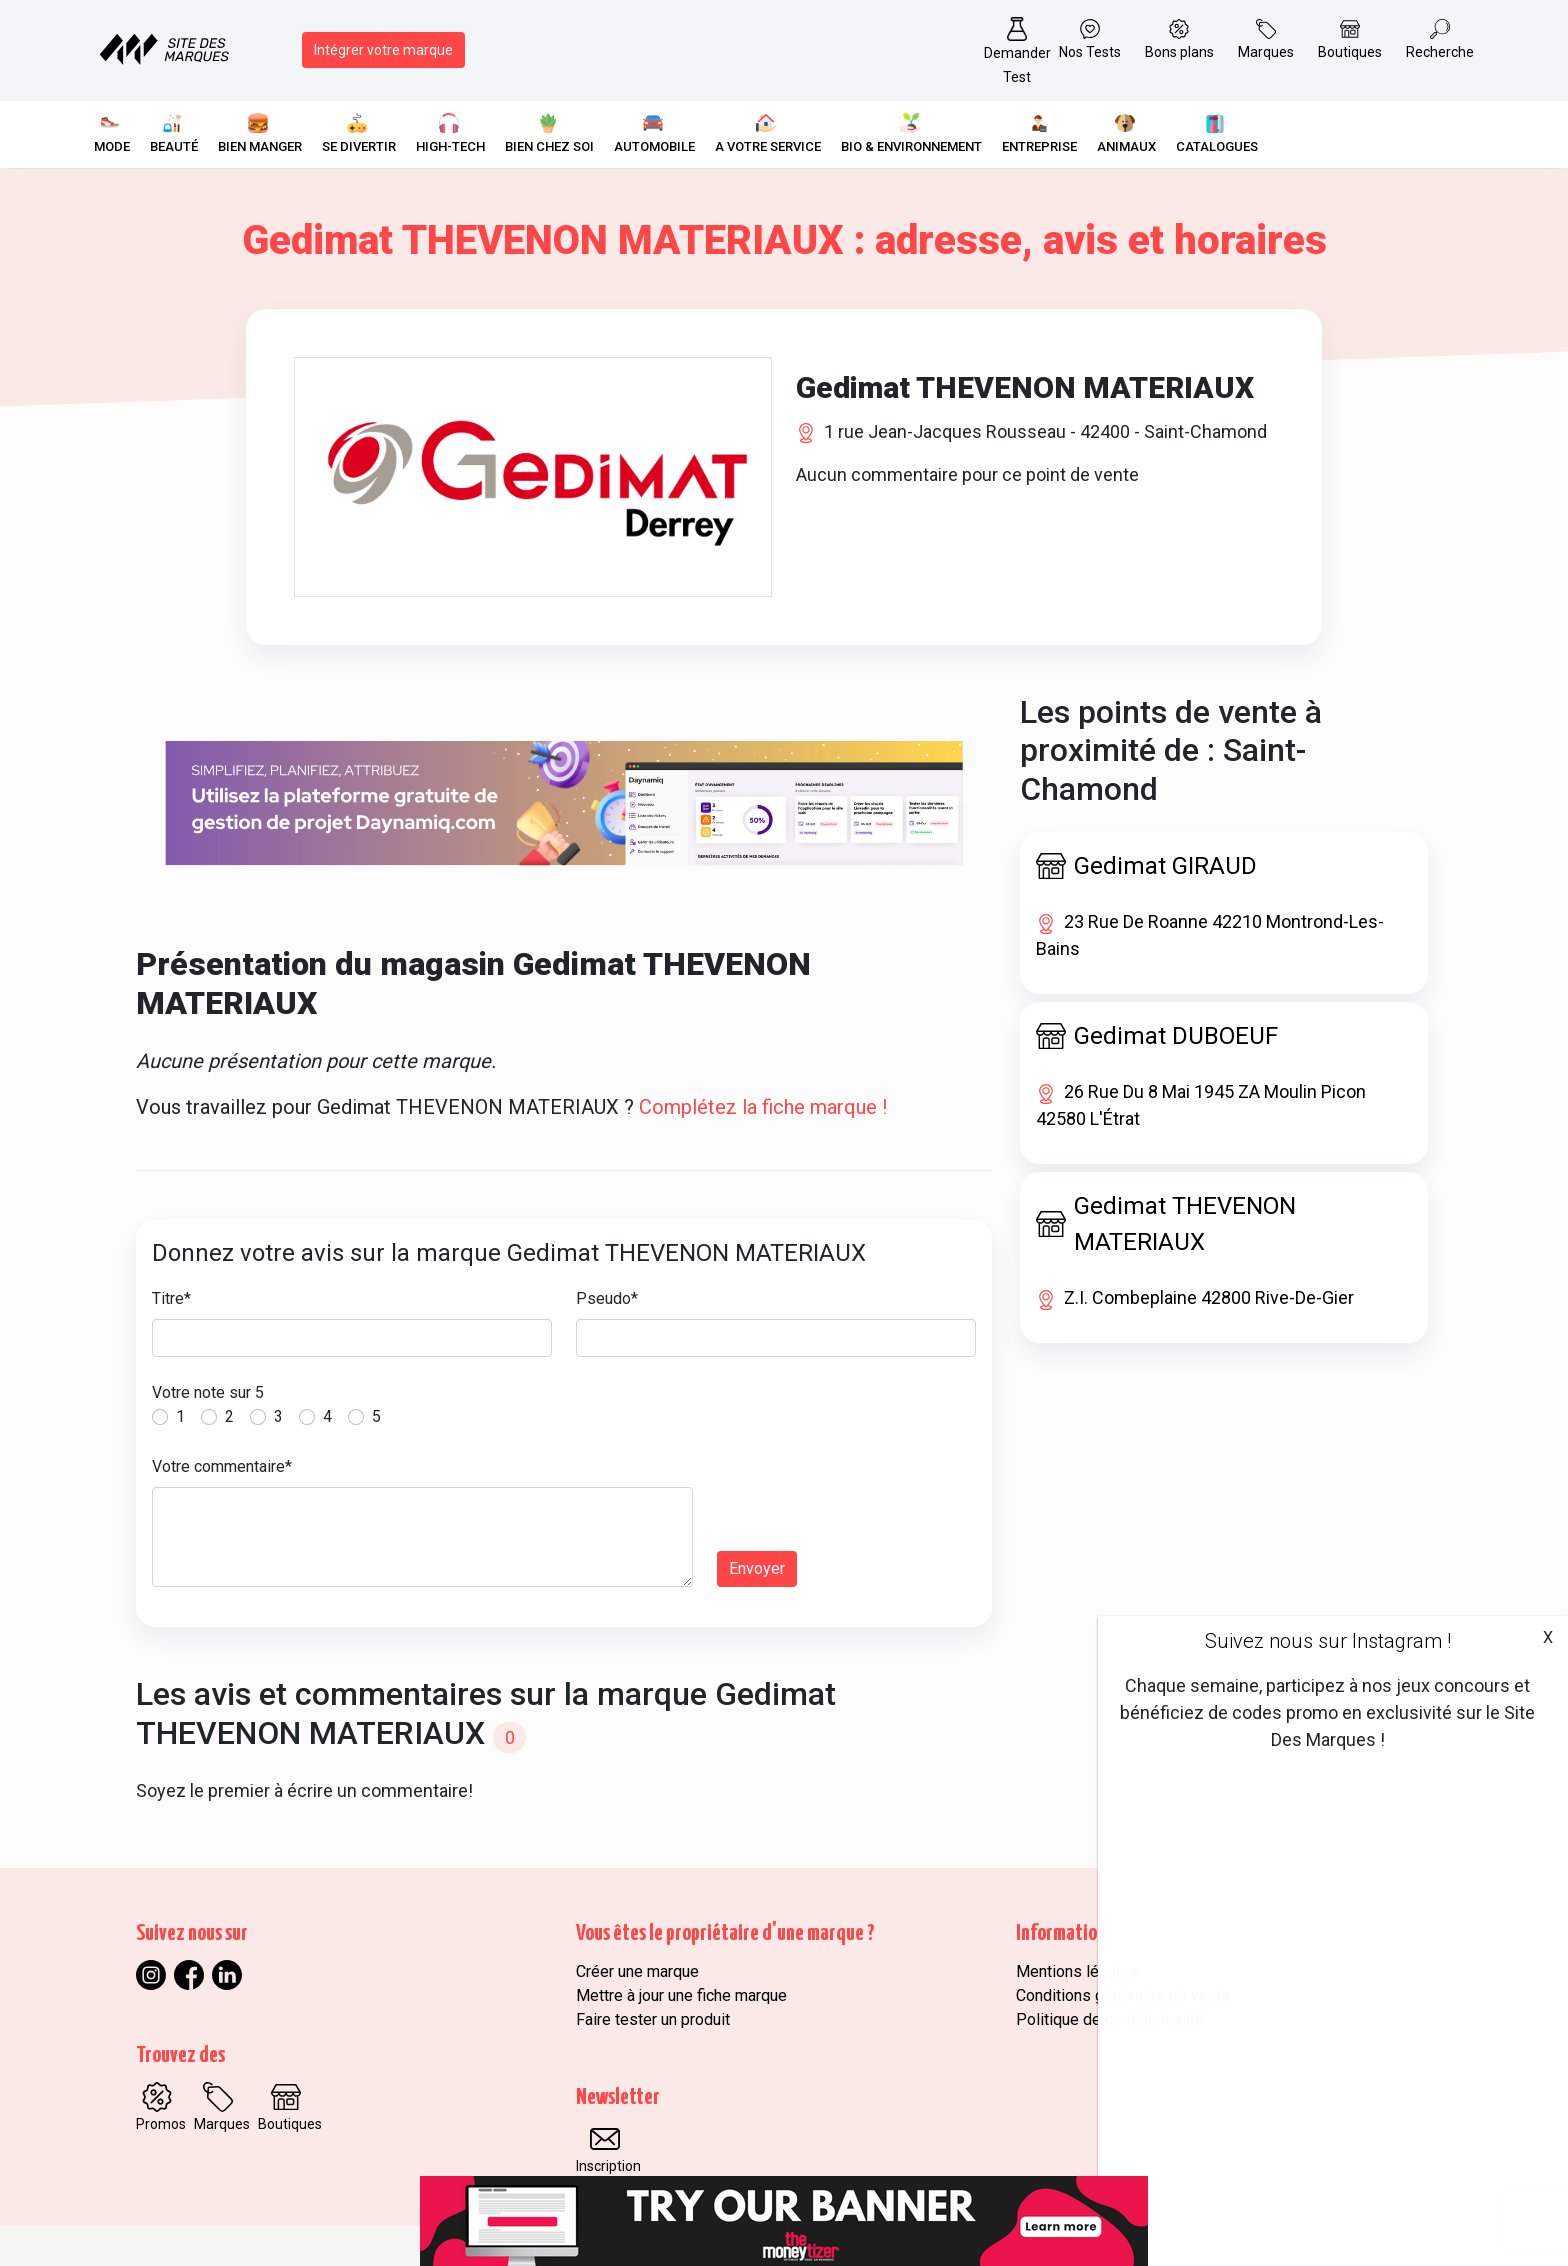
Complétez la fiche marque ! (763, 1107)
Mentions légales (1077, 1971)
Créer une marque (637, 1971)
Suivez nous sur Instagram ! (1328, 1641)
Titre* (171, 1298)
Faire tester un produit (653, 2019)
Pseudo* (607, 1298)
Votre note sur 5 (208, 1392)
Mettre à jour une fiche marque (681, 1995)
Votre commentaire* (222, 1466)
